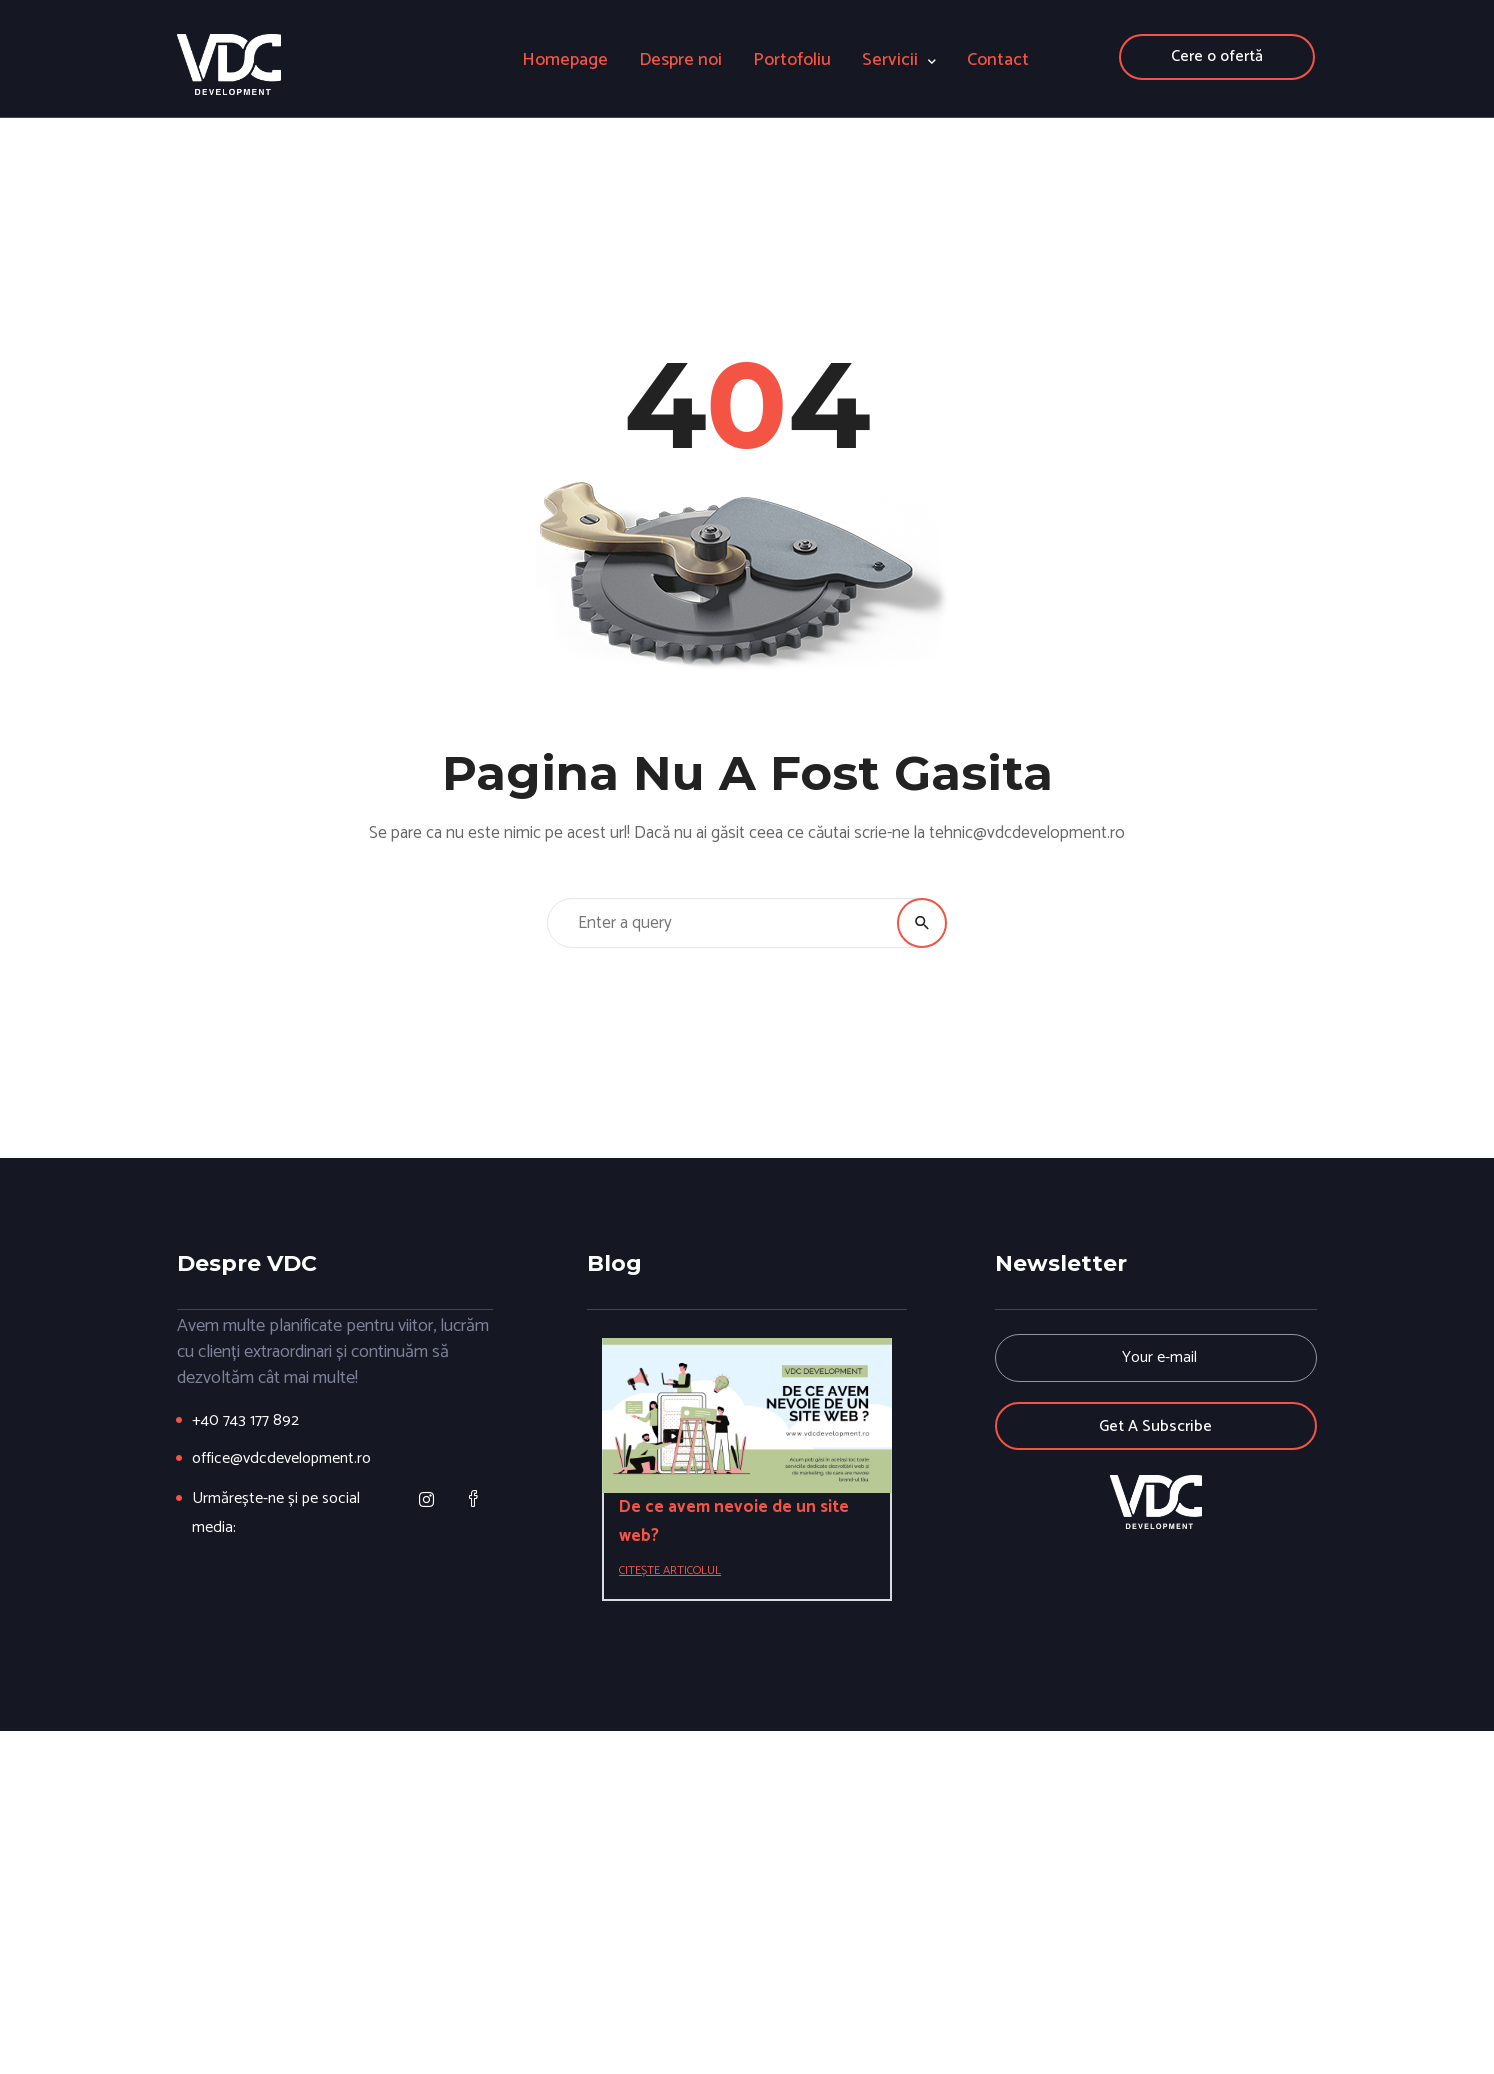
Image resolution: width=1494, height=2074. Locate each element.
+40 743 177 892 (245, 1420)
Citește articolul (670, 1570)
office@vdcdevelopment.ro (281, 1458)
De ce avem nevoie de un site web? (734, 1521)
